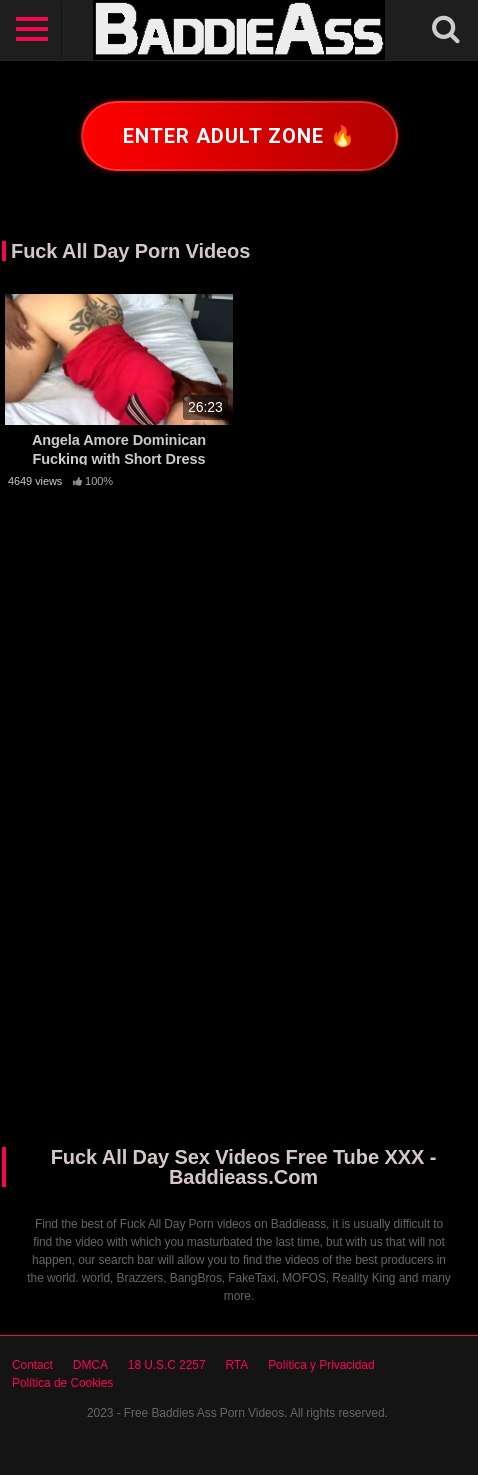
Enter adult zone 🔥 (239, 136)
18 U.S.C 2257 (167, 1365)
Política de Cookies (62, 1383)
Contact (32, 1365)
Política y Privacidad (321, 1365)
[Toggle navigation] (32, 30)
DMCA (90, 1365)
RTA (237, 1365)
